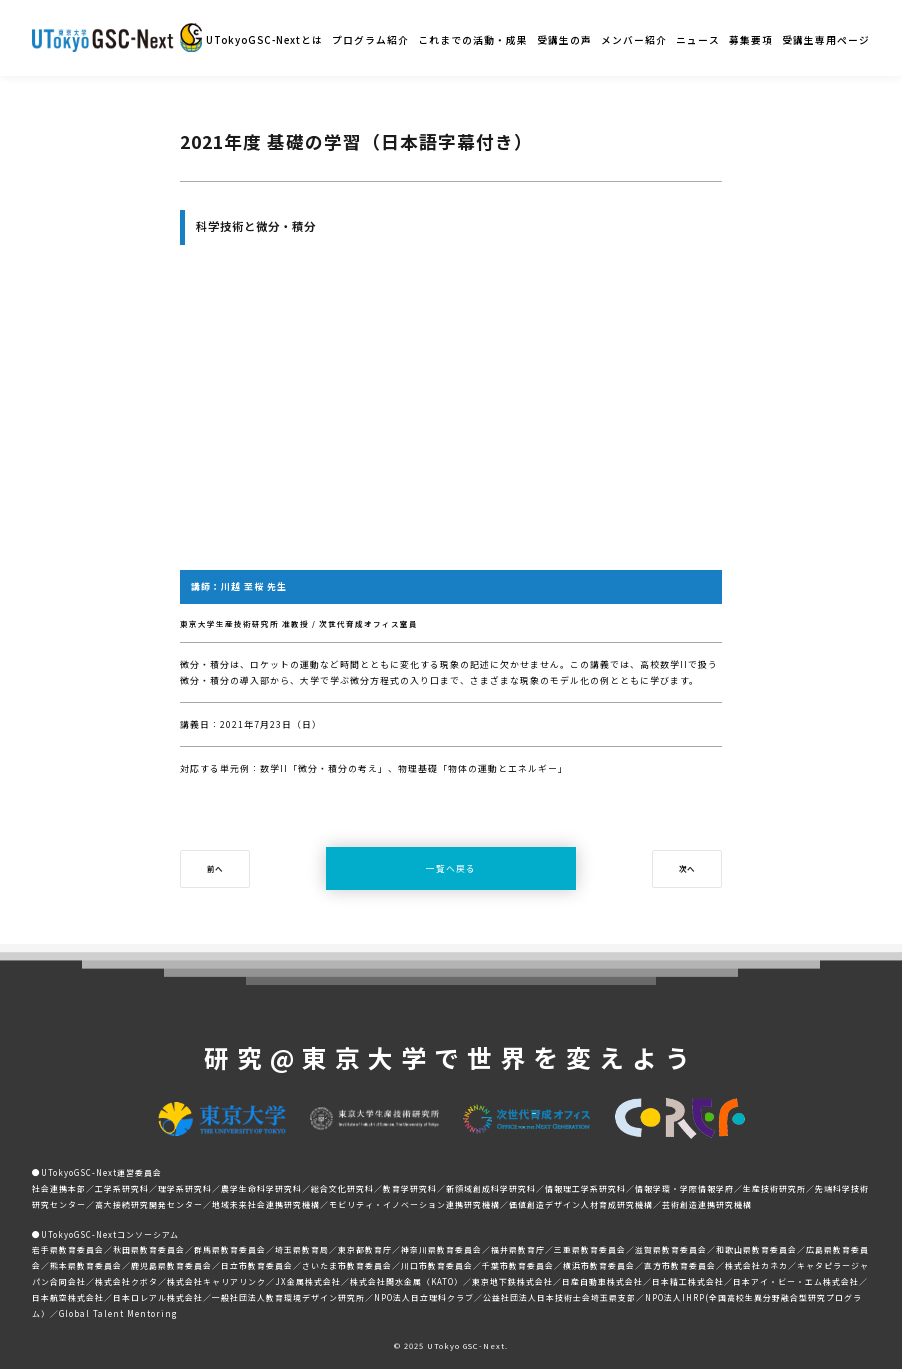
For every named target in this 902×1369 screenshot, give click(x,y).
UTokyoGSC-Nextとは (264, 40)
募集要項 (751, 40)
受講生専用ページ (826, 40)
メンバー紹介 (634, 40)
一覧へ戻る (451, 868)
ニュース (698, 40)
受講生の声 (564, 40)
